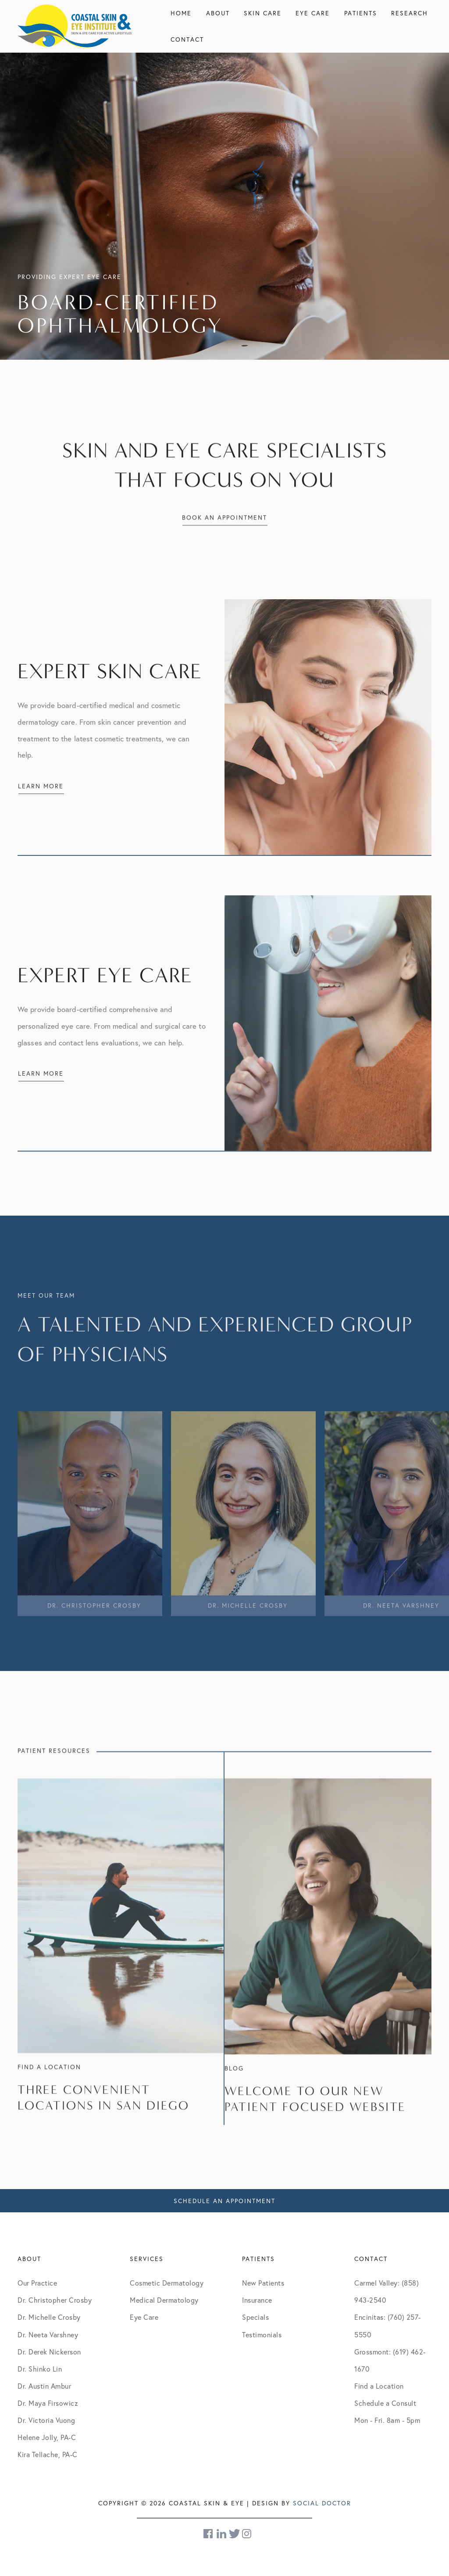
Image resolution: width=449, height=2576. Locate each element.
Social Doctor (322, 2503)
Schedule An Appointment (224, 2201)
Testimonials (262, 2334)
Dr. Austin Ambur (44, 2385)
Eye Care (313, 13)
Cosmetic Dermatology (166, 2282)
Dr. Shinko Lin (40, 2368)
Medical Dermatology (164, 2299)
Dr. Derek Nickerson (49, 2351)
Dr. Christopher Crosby (55, 2299)
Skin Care (263, 13)
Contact (187, 39)
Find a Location (379, 2385)
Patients (360, 13)
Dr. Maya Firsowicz (48, 2403)
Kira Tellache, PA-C (48, 2454)
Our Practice (37, 2282)
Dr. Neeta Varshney (48, 2334)
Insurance (257, 2299)
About (218, 13)
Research (409, 13)
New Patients (263, 2282)
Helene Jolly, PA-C (47, 2437)
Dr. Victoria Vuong (46, 2420)
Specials (255, 2317)
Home (181, 13)
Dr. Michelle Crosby (49, 2317)
